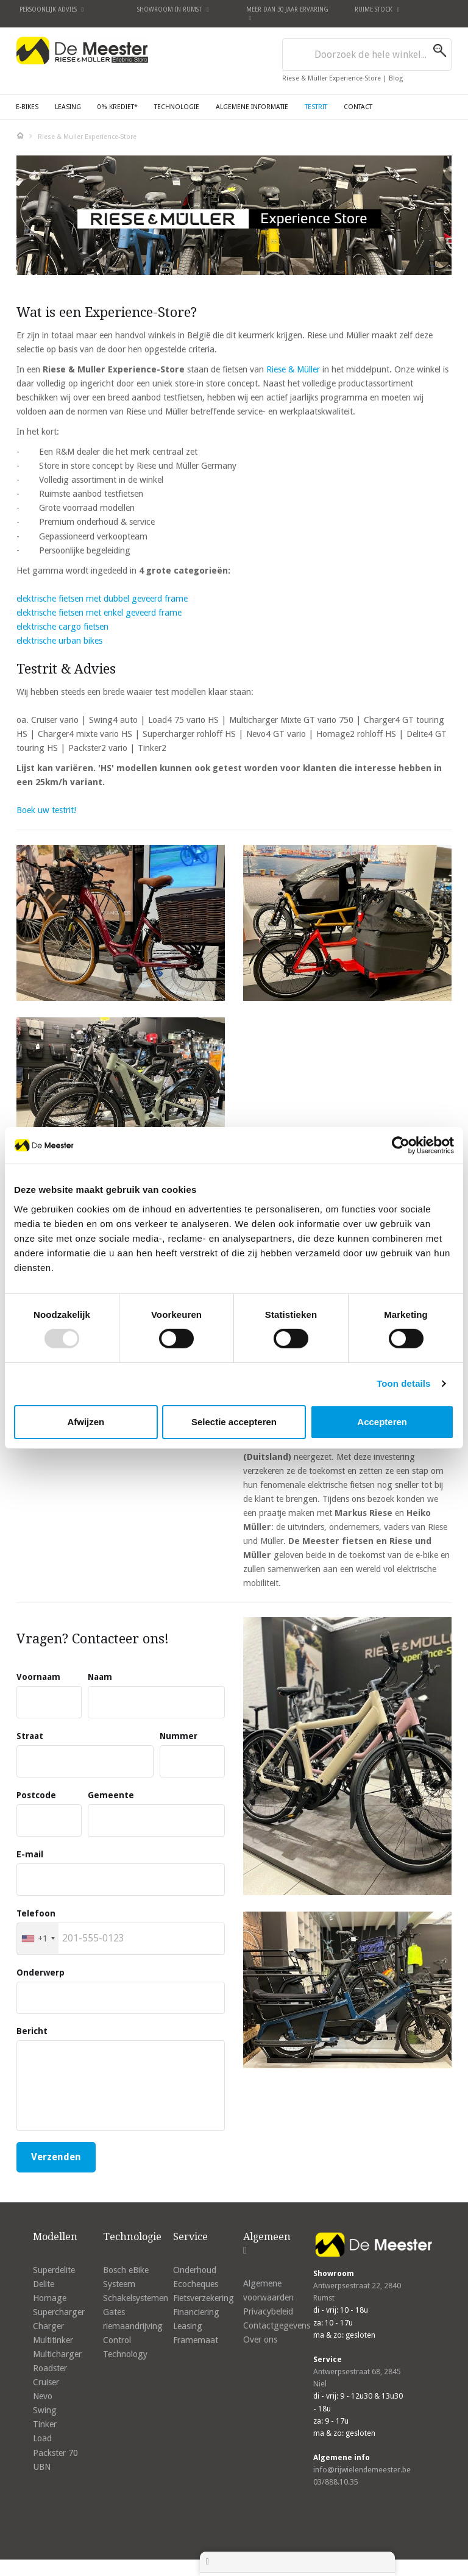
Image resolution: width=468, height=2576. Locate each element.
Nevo (42, 2396)
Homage (49, 2298)
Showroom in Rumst (173, 9)
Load (42, 2438)
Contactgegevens (276, 2325)
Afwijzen (85, 1422)
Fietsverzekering (203, 2298)
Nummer (178, 1736)
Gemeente (111, 1795)
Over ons (260, 2339)
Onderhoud (194, 2270)
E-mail (29, 1854)
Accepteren (382, 1422)
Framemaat (195, 2340)
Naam (100, 1677)
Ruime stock (377, 9)
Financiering (196, 2312)
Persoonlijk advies (52, 9)
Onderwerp (40, 1972)
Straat (29, 1736)
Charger (48, 2326)
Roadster (50, 2368)
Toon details (403, 1383)
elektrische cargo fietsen (62, 627)
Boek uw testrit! (46, 810)
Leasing (187, 2326)
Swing (45, 2410)
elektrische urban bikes (59, 641)
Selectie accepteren (234, 1422)
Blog (396, 78)
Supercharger (59, 2312)
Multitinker (53, 2340)
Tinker (45, 2424)
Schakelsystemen (135, 2298)
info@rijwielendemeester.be (362, 2469)
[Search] (442, 50)
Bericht (32, 2031)
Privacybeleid (268, 2311)
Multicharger (57, 2354)
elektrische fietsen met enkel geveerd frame (99, 612)
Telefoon (35, 1913)
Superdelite (54, 2270)
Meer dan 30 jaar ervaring (287, 13)
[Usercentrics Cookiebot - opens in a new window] (400, 1145)
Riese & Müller (293, 369)
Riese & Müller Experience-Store (332, 78)
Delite (43, 2284)
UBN (42, 2467)
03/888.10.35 (335, 2481)
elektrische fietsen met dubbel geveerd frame (102, 598)
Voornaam (38, 1677)
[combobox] (367, 54)
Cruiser (46, 2382)
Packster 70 (55, 2453)
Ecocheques (195, 2284)
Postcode (36, 1795)
